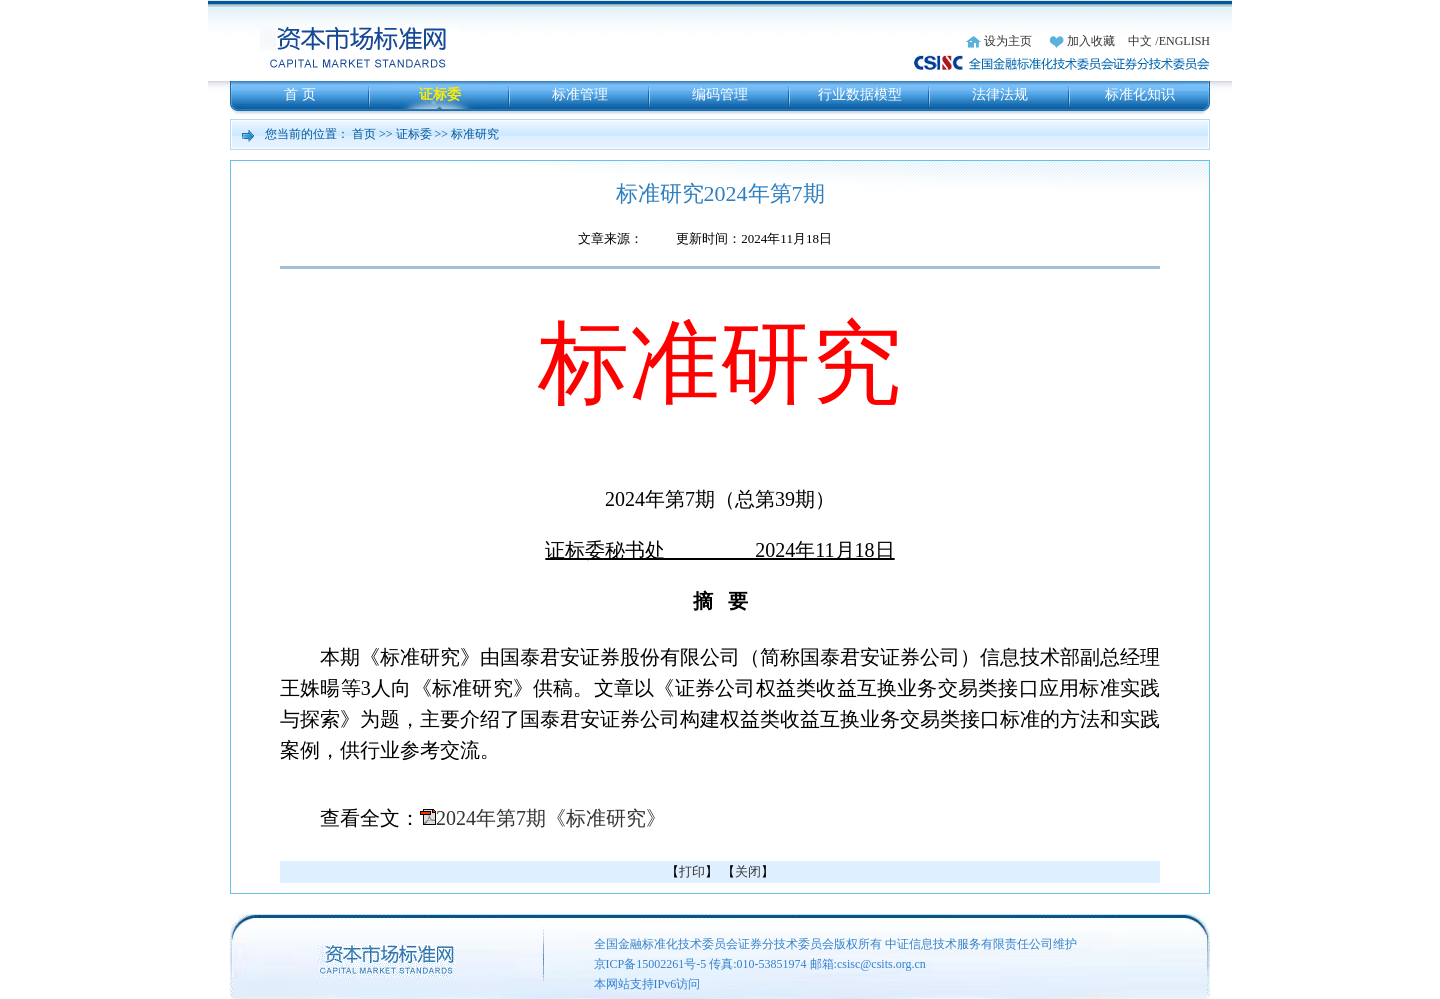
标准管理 (580, 94)
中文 (1140, 41)
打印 (692, 871)
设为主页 (1008, 41)
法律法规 (1000, 94)
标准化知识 (1140, 94)
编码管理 (720, 94)
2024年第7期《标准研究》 (551, 818)
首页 (364, 134)
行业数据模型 (860, 94)
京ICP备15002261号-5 (650, 964)
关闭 (748, 871)
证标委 (440, 94)
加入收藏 (1091, 41)
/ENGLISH (1182, 41)
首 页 (300, 94)
